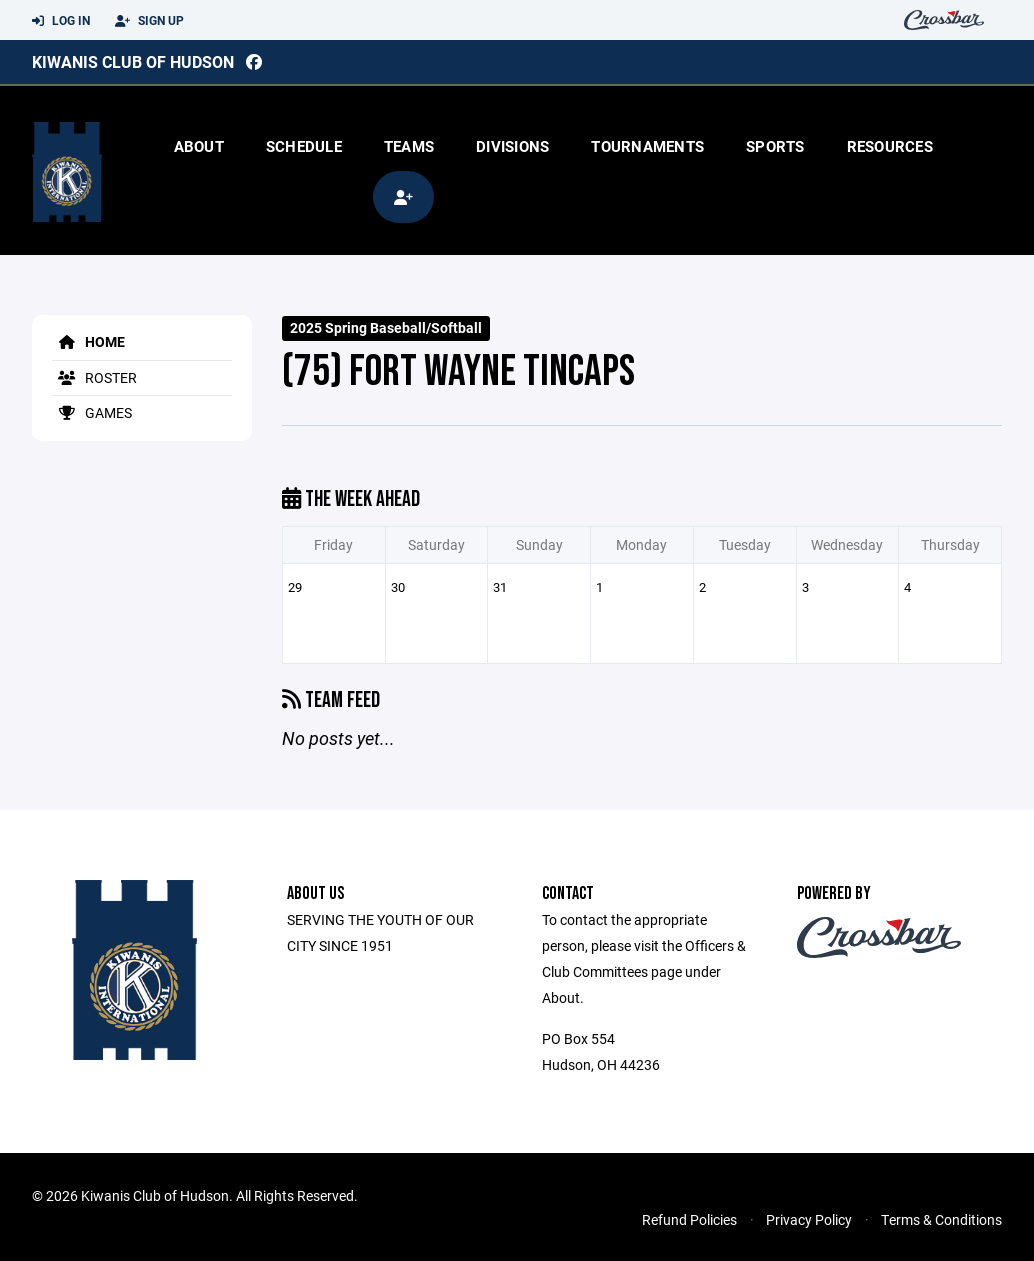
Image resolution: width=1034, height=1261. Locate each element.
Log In (61, 21)
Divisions (512, 146)
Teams (409, 146)
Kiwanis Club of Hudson (133, 61)
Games (92, 412)
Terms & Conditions (941, 1219)
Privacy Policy (809, 1219)
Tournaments (647, 146)
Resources (890, 146)
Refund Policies (689, 1219)
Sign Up (149, 21)
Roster (94, 377)
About (199, 146)
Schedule (304, 146)
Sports (775, 146)
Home (88, 341)
